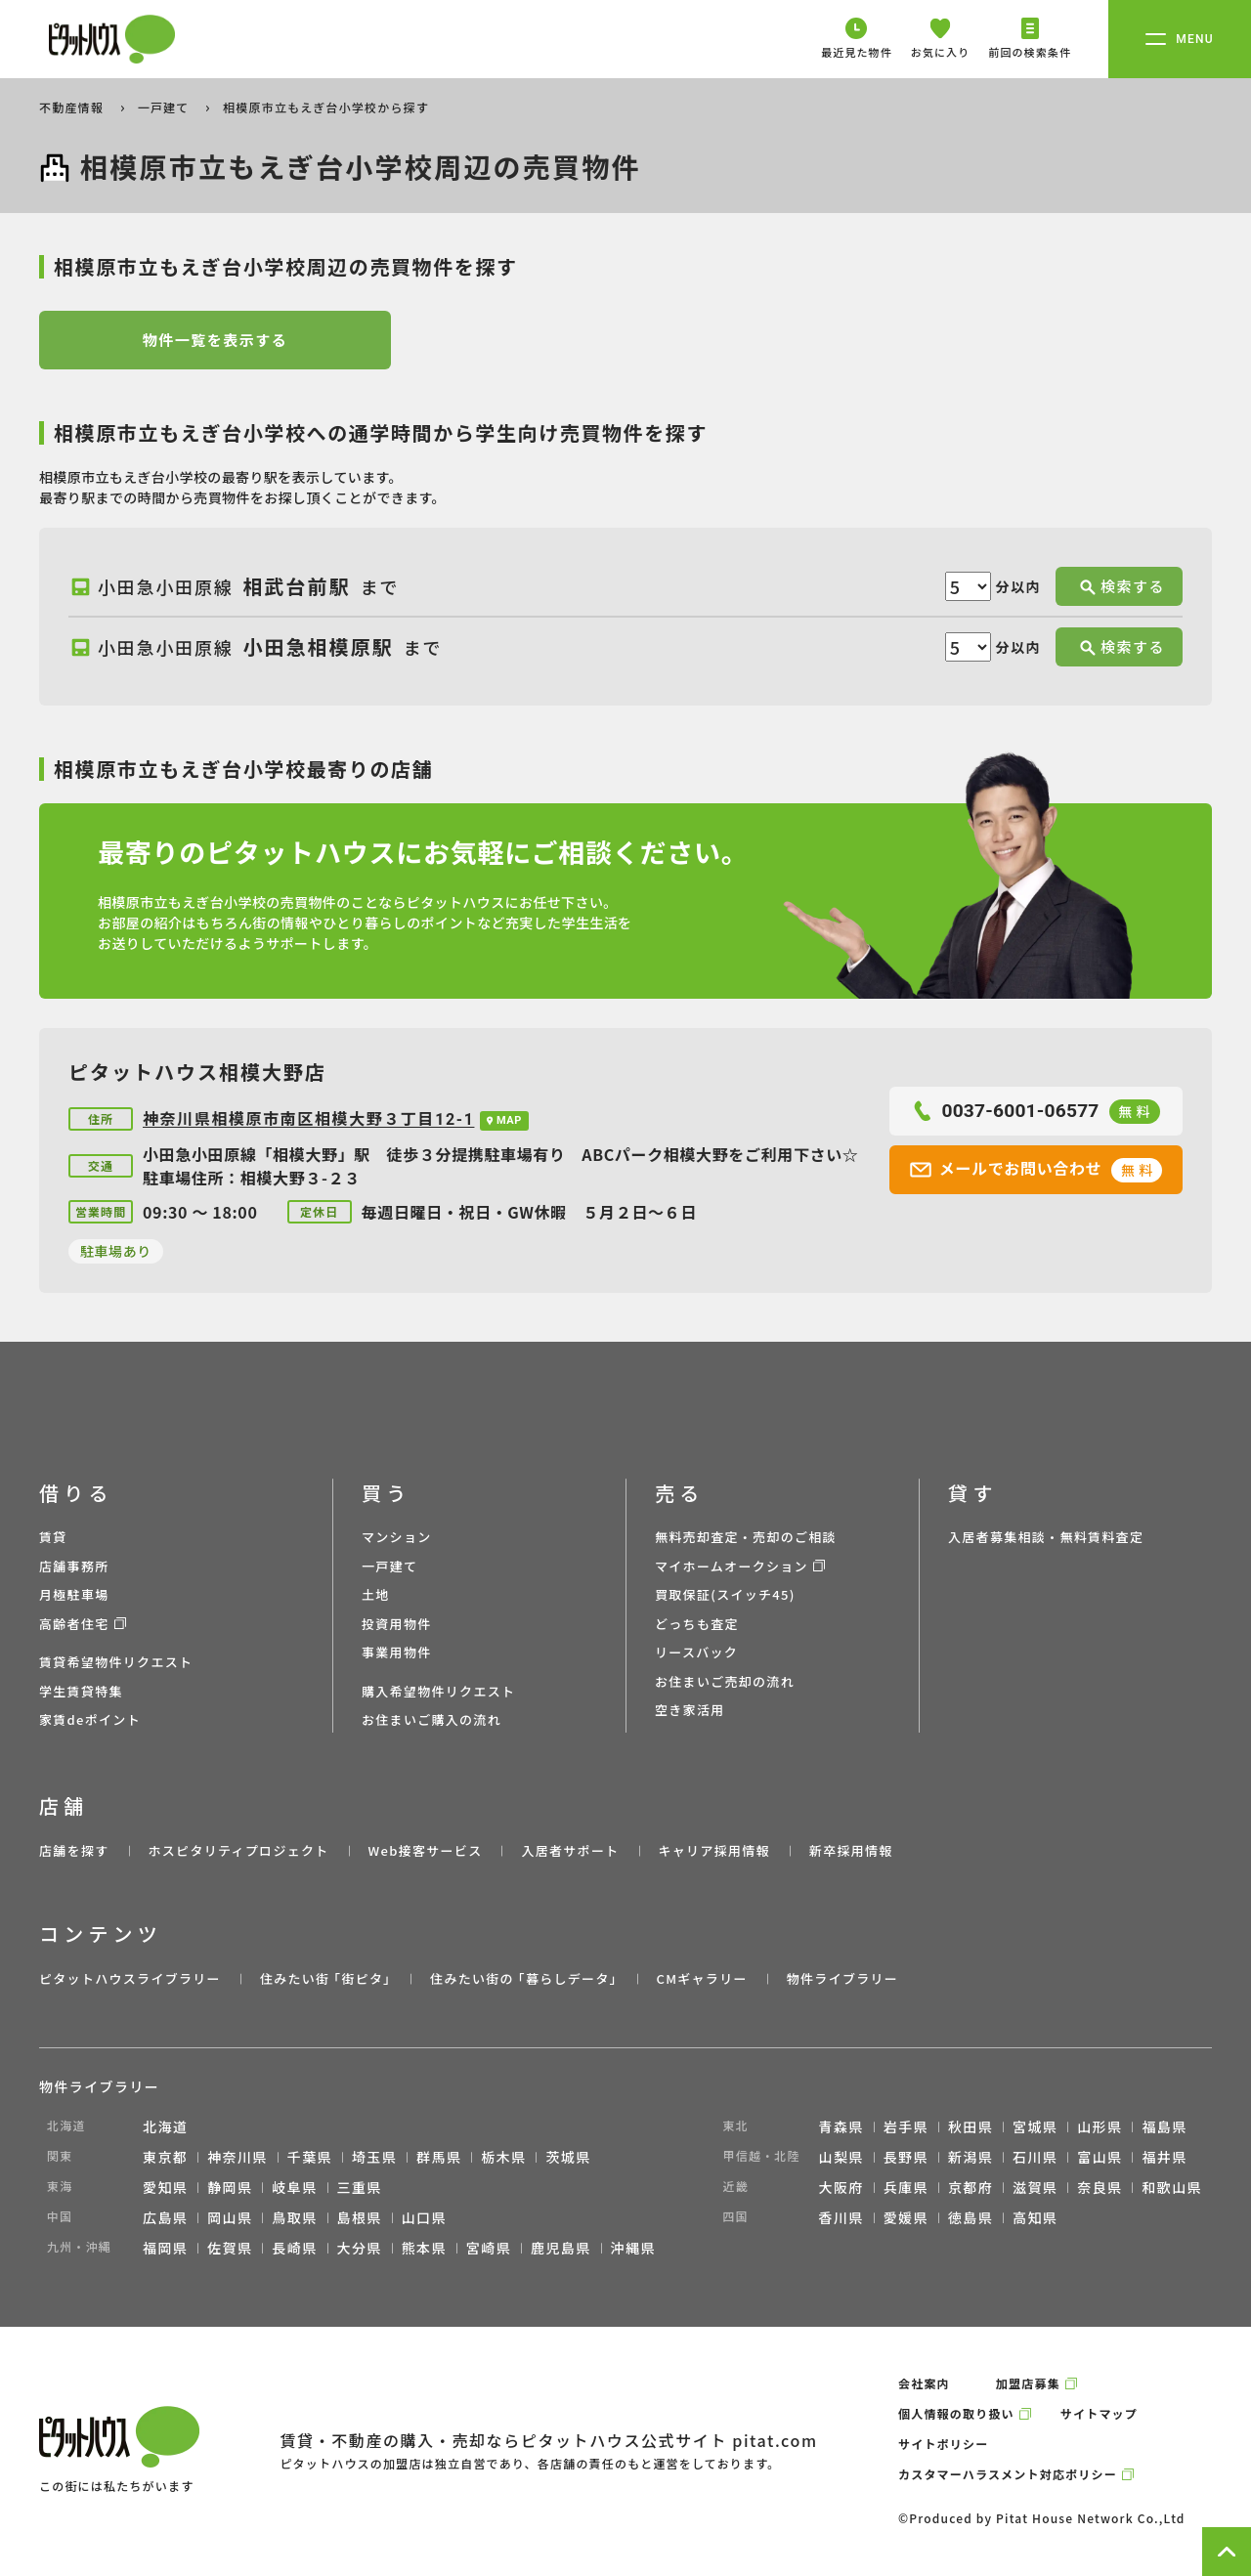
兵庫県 (906, 2187)
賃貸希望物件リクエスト (116, 1662)
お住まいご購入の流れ (431, 1719)
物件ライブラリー (842, 1978)
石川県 (1035, 2157)
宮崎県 (488, 2247)
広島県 (165, 2217)
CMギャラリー (701, 1978)
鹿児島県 (561, 2247)
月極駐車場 (74, 1594)
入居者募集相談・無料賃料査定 (1045, 1536)
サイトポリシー (943, 2443)
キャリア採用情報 (713, 1850)
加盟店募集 (1028, 2383)
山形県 (1099, 2126)
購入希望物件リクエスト (438, 1691)
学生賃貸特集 (81, 1691)
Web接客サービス (425, 1850)
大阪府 (841, 2187)
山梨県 (841, 2157)
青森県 (841, 2126)
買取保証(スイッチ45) (725, 1594)
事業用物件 (397, 1652)
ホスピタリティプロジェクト (238, 1850)
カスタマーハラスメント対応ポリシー (1007, 2474)
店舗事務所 (74, 1566)
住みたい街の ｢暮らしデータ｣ (523, 1978)
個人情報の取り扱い (956, 2413)
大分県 (359, 2247)
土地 (376, 1594)
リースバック (696, 1652)
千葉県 (309, 2157)
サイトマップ (1099, 2413)
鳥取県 (294, 2217)
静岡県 (229, 2187)
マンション (397, 1536)
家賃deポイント (90, 1719)
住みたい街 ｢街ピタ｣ (325, 1978)
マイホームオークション (731, 1566)
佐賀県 (229, 2247)
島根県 (359, 2217)
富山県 (1099, 2157)
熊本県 (424, 2247)
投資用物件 (397, 1623)
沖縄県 (633, 2247)
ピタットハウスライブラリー (130, 1978)
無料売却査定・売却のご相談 (746, 1536)
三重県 (359, 2187)
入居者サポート (570, 1850)
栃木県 (503, 2157)
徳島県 (970, 2217)
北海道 (165, 2126)
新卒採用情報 (851, 1850)
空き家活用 (690, 1709)
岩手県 (906, 2126)
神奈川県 (237, 2157)
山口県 (424, 2217)
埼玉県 (374, 2157)
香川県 (841, 2217)
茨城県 (567, 2157)
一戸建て (166, 107)
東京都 (165, 2157)
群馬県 (438, 2157)
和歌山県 (1172, 2187)
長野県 (906, 2157)
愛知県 (165, 2187)
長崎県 (294, 2247)
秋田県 (970, 2126)
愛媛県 (906, 2217)
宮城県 (1035, 2126)
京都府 (970, 2187)
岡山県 (229, 2217)
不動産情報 (73, 107)
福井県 (1164, 2157)
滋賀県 (1035, 2187)
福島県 (1164, 2126)
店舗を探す (74, 1850)
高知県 (1035, 2217)
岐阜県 (294, 2187)
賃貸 (53, 1536)
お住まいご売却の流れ (725, 1681)
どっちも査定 (697, 1623)
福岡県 (165, 2247)
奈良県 (1099, 2187)
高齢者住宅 (74, 1623)
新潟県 (970, 2157)
